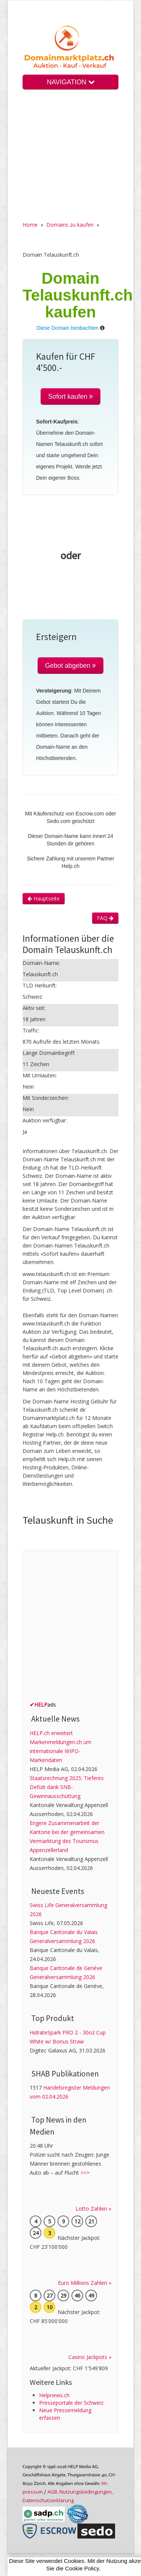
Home (30, 224)
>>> (84, 2172)
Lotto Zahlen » (93, 2208)
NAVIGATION (70, 82)
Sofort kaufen (70, 396)
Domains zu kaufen (70, 224)
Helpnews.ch (54, 2395)
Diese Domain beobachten (67, 328)
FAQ (105, 917)
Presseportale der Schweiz (71, 2402)
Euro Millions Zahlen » (84, 2282)
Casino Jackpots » (89, 2357)
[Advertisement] (70, 161)
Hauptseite (43, 898)
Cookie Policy (82, 2568)
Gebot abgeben (70, 665)
